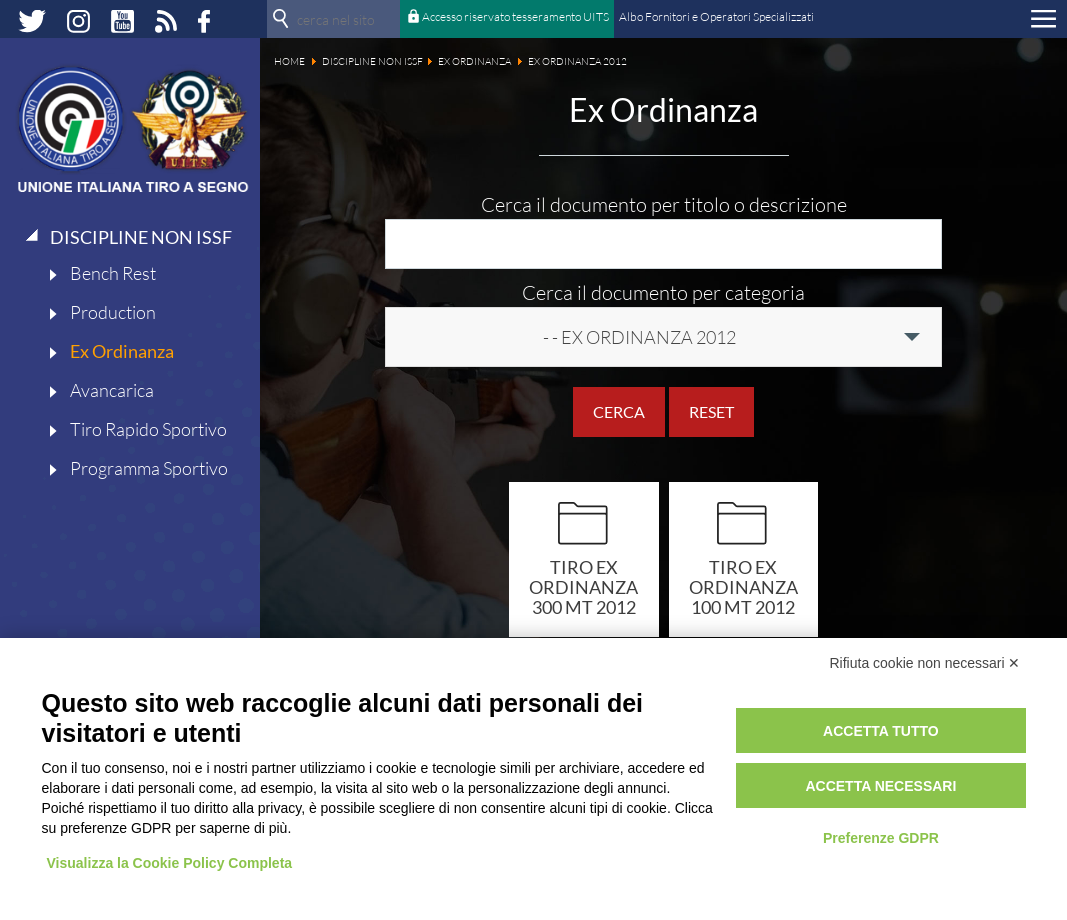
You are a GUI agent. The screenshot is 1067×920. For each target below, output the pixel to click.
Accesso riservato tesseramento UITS (515, 16)
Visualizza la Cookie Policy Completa (170, 863)
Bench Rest (113, 273)
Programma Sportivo (149, 468)
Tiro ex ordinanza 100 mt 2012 (743, 586)
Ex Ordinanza (122, 351)
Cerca (619, 411)
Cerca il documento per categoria (663, 292)
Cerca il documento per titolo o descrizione (664, 204)
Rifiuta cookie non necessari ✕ (925, 663)
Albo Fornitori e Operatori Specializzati (716, 16)
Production (113, 312)
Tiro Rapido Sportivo (148, 429)
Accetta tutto (881, 731)
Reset (711, 411)
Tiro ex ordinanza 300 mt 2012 (583, 586)
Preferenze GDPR (881, 838)
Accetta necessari (880, 786)
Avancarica (112, 390)
